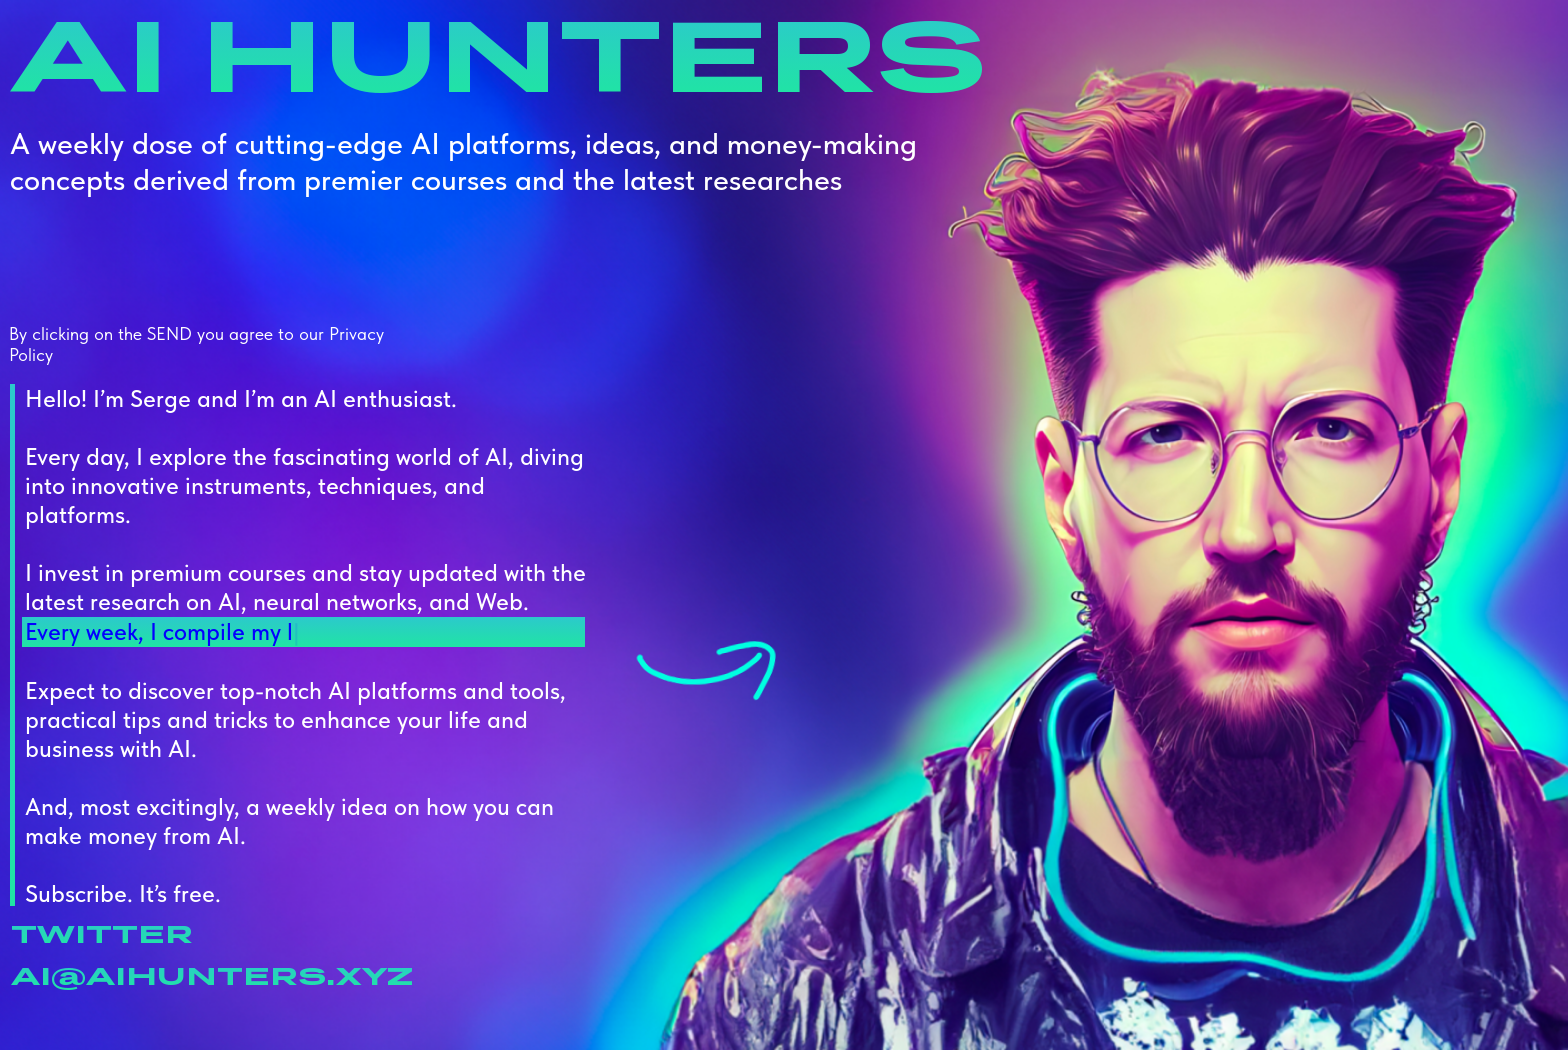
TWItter (102, 933)
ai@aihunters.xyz (212, 975)
